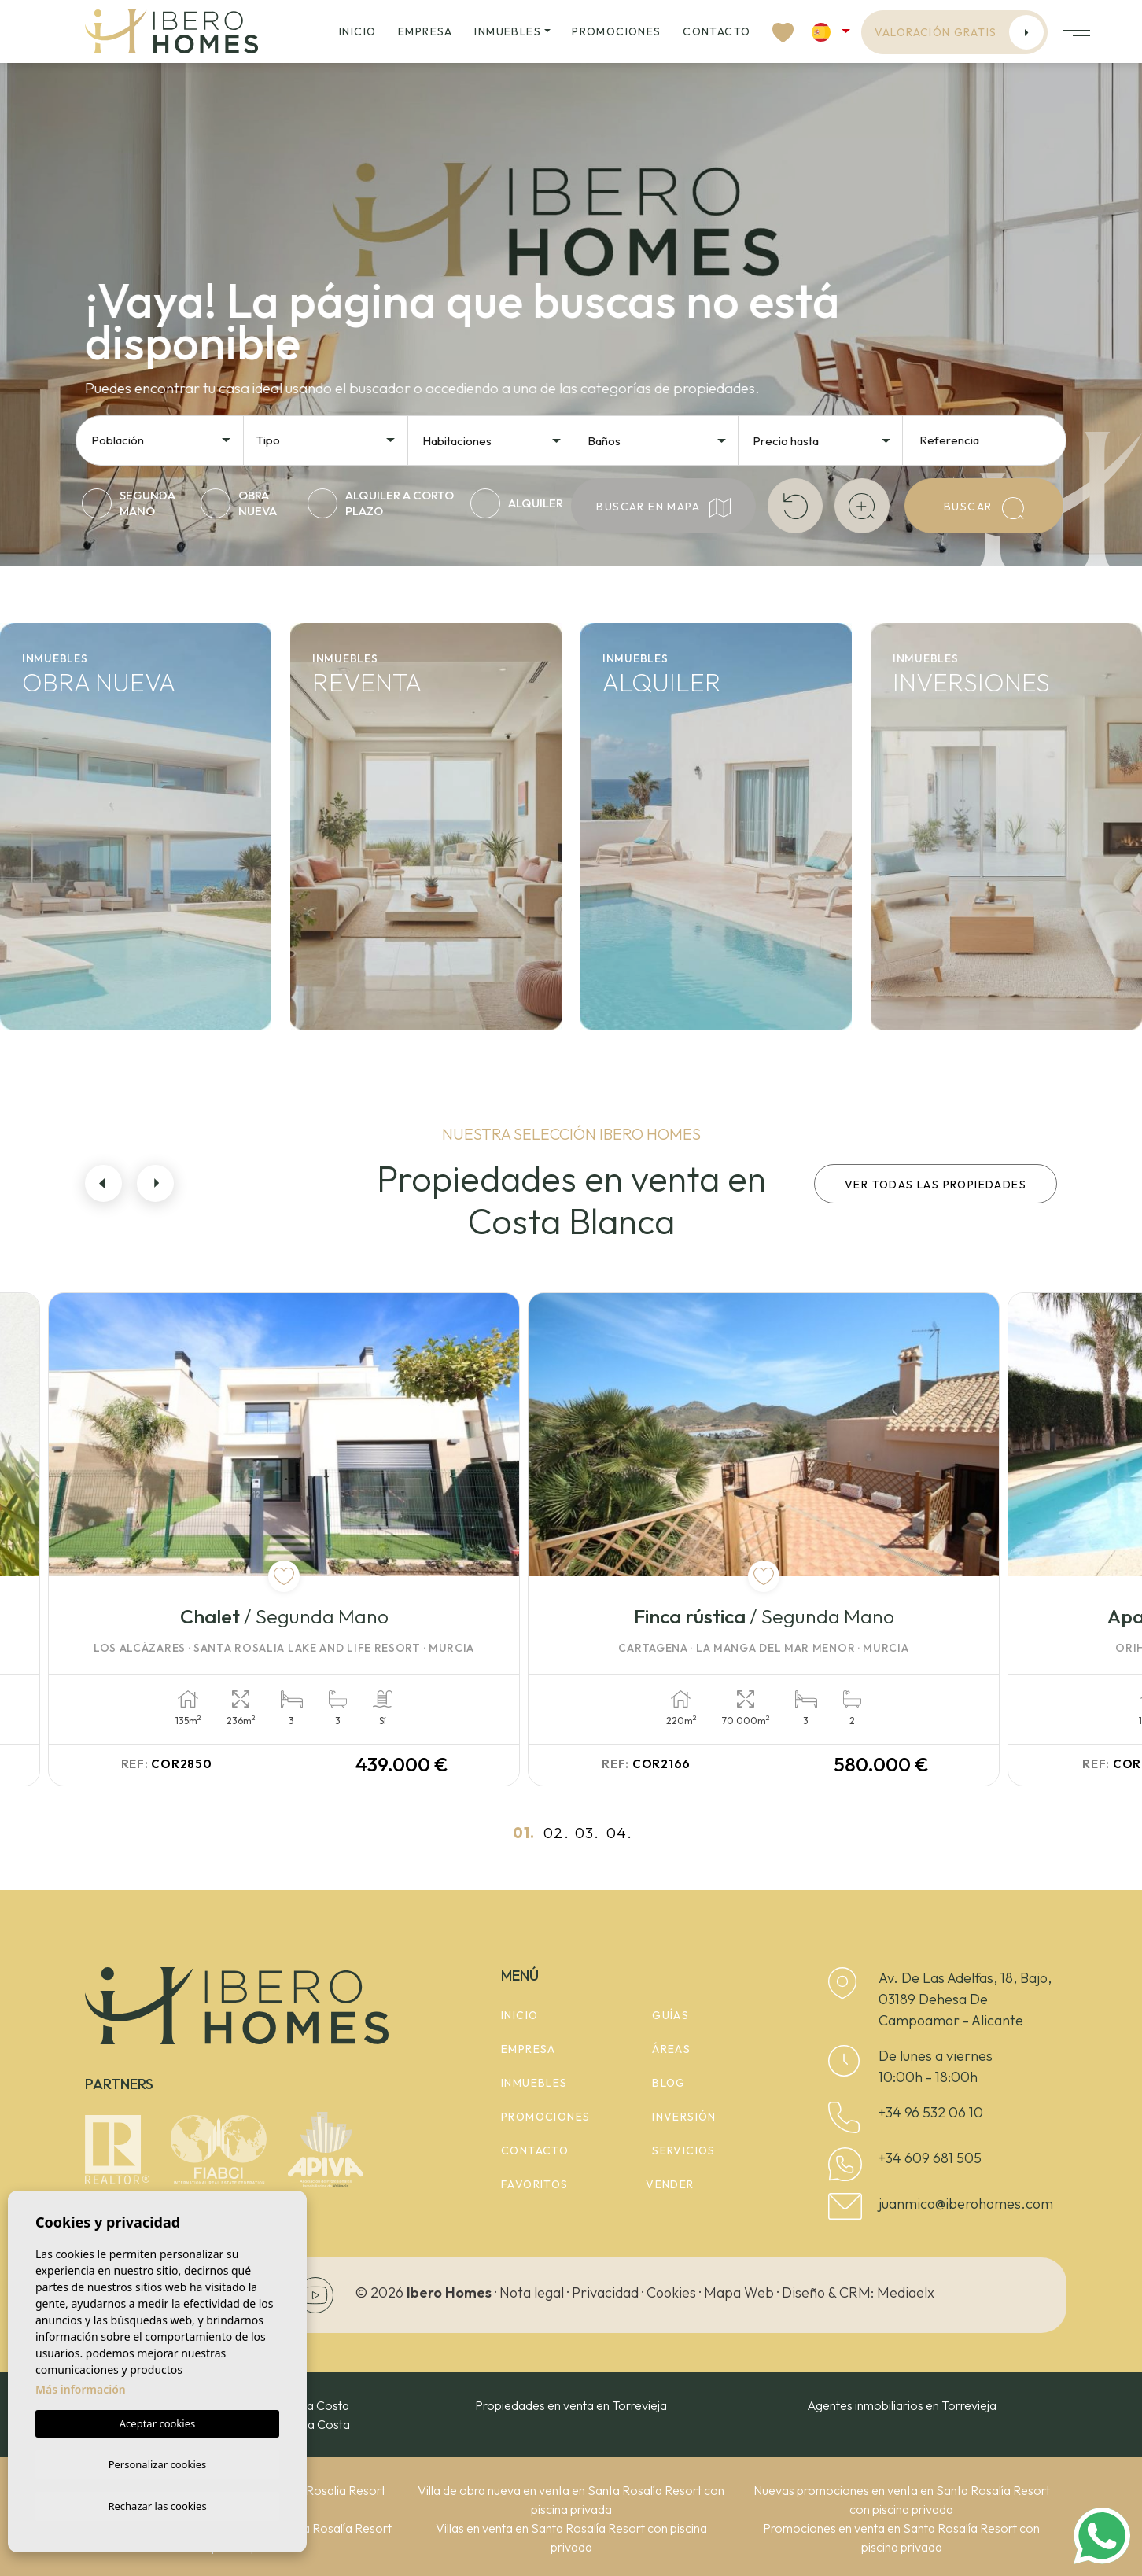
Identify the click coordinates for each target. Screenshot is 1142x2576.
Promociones (616, 31)
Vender (670, 2184)
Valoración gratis (959, 32)
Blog (669, 2083)
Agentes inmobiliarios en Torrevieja (901, 2405)
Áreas (671, 2049)
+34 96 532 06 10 (931, 2112)
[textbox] (166, 441)
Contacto (716, 31)
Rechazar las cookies (157, 2505)
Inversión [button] (684, 2117)
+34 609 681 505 (930, 2158)
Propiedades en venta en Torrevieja (571, 2405)
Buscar (984, 508)
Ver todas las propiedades (935, 1184)
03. (587, 1832)
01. (524, 1832)
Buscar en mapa (663, 508)
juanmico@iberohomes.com (966, 2204)
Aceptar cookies (157, 2420)
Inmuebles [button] (507, 31)
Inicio (357, 31)
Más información (80, 2386)
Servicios (684, 2150)
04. (619, 1832)
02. (556, 1832)
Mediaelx (905, 2292)
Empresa (425, 31)
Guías (670, 2015)
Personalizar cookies (158, 2462)
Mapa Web (739, 2292)
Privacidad (605, 2292)
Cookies (671, 2292)
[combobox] (162, 439)
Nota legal (531, 2292)
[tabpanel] (323, 1539)
